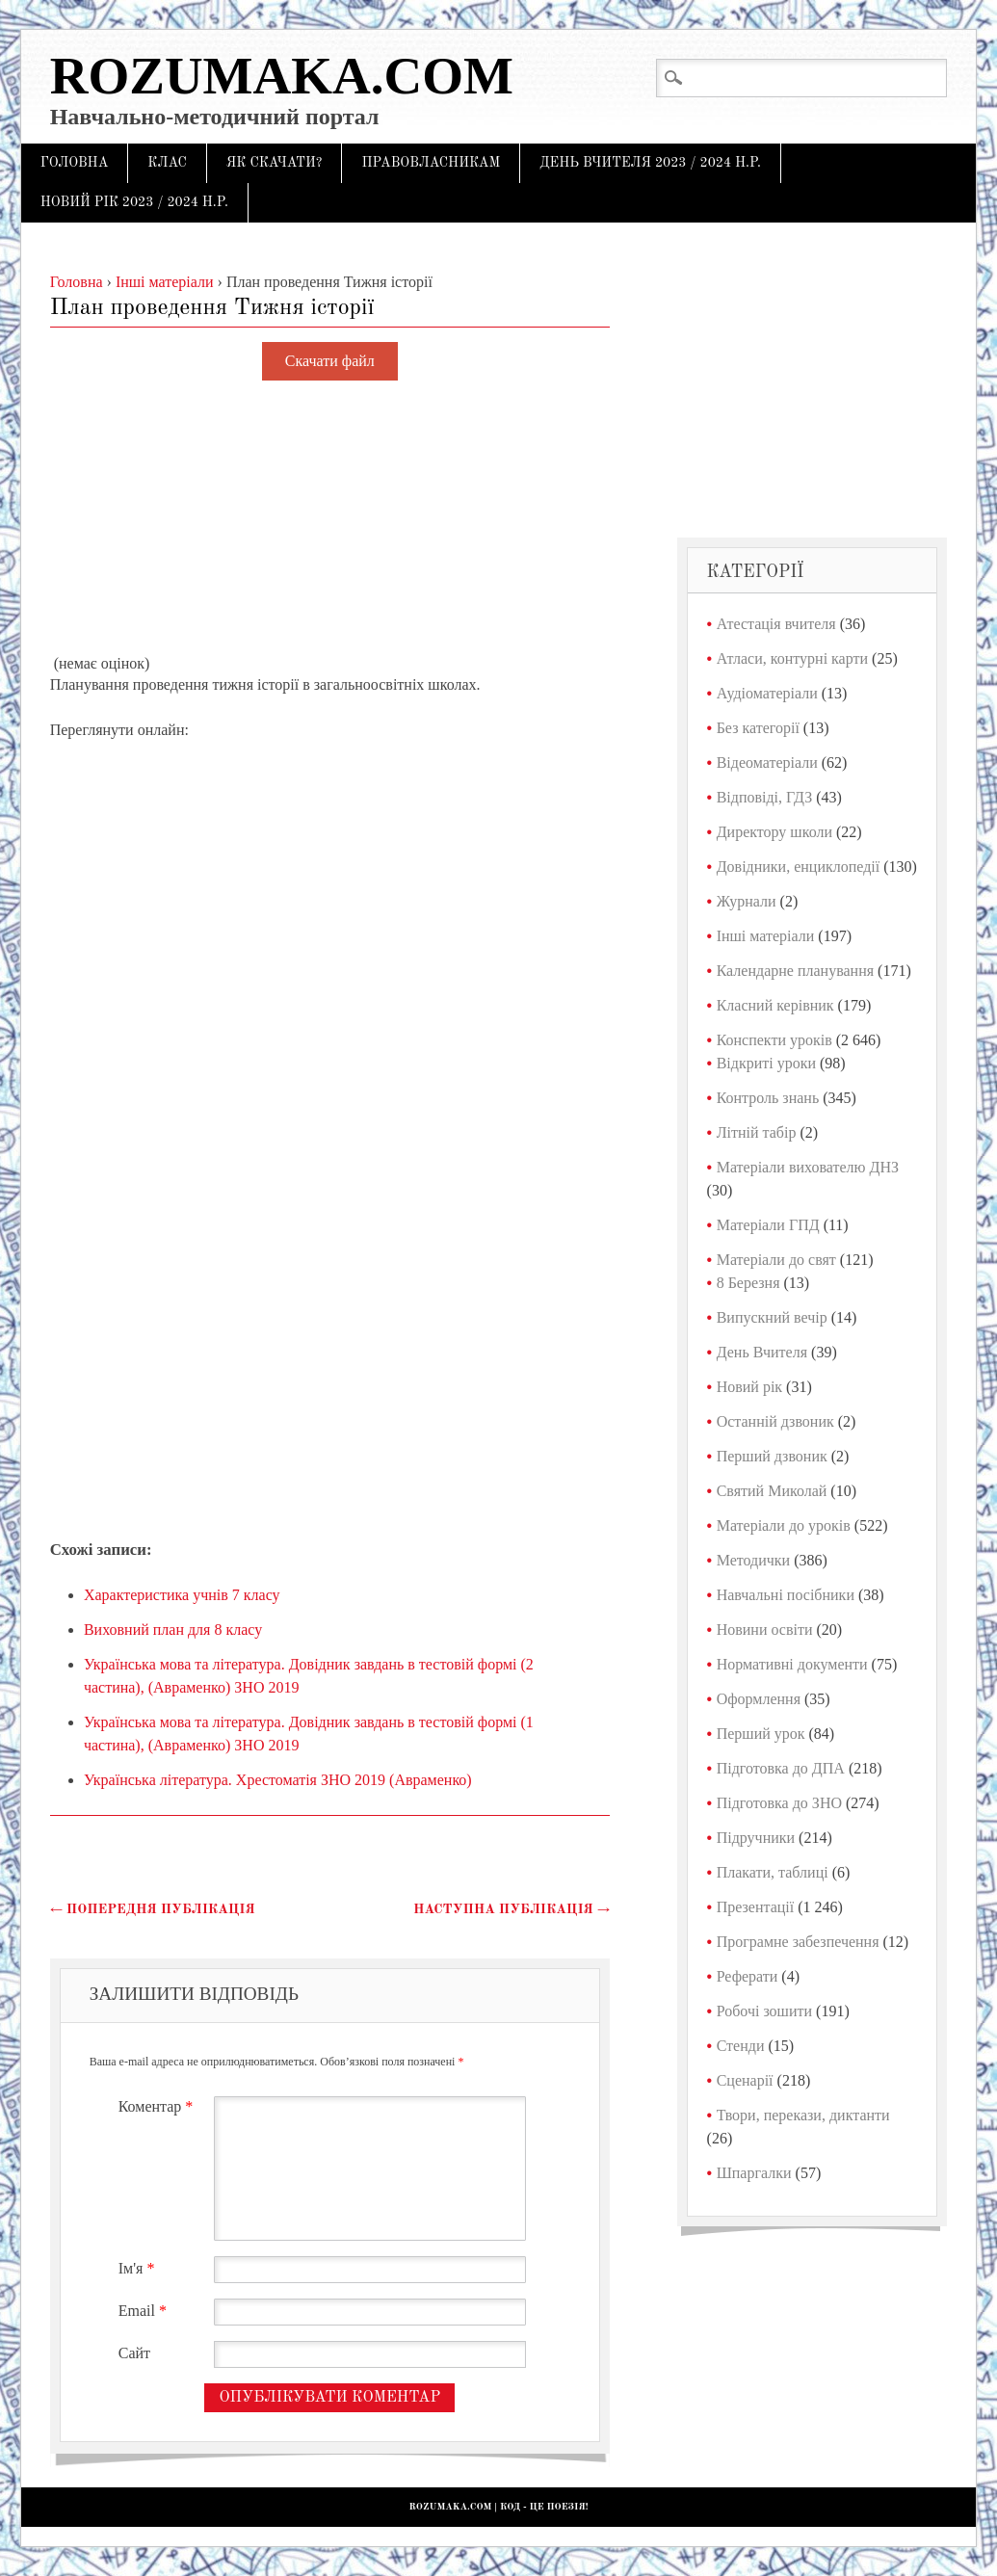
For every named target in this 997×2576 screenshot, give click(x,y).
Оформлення (758, 1699)
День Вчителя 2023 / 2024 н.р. (650, 163)
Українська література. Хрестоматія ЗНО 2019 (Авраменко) (278, 1780)
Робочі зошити (764, 2011)
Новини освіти (765, 1629)
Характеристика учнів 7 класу (182, 1595)
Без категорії (758, 728)
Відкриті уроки (766, 1063)
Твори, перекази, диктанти (803, 2115)
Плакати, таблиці (772, 1872)
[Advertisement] (330, 518)
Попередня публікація (152, 1909)
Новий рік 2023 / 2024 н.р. (134, 202)
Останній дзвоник (775, 1421)
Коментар (158, 2106)
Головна (74, 163)
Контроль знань (768, 1098)
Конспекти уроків (774, 1040)
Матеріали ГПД (768, 1225)
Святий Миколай (772, 1491)
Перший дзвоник (772, 1456)
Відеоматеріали (767, 762)
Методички (754, 1560)
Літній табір (757, 1132)
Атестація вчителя (776, 624)
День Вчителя (762, 1352)
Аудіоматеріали (767, 693)
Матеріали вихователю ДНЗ (808, 1167)
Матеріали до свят (776, 1259)
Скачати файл (330, 362)
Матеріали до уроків (784, 1525)
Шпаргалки (754, 2173)
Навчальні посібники (785, 1595)
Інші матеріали (766, 936)
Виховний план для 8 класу (173, 1629)
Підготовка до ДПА (781, 1768)
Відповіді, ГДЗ (765, 797)
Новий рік (749, 1387)
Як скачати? (274, 163)
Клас (167, 163)
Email (144, 2310)
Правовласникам (430, 163)
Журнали (746, 901)
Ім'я (139, 2268)
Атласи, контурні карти (792, 658)
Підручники (756, 1837)
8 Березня (748, 1283)
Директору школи (774, 832)
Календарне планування (795, 970)
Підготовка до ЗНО (779, 1803)
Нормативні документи (792, 1664)
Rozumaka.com (281, 75)
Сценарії (745, 2080)
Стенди (741, 2045)
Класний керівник (775, 1005)
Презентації (756, 1907)
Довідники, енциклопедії (798, 866)
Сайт (134, 2353)
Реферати (747, 1976)
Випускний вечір (772, 1317)
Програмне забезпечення (798, 1941)
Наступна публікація (511, 1909)
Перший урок (761, 1733)
